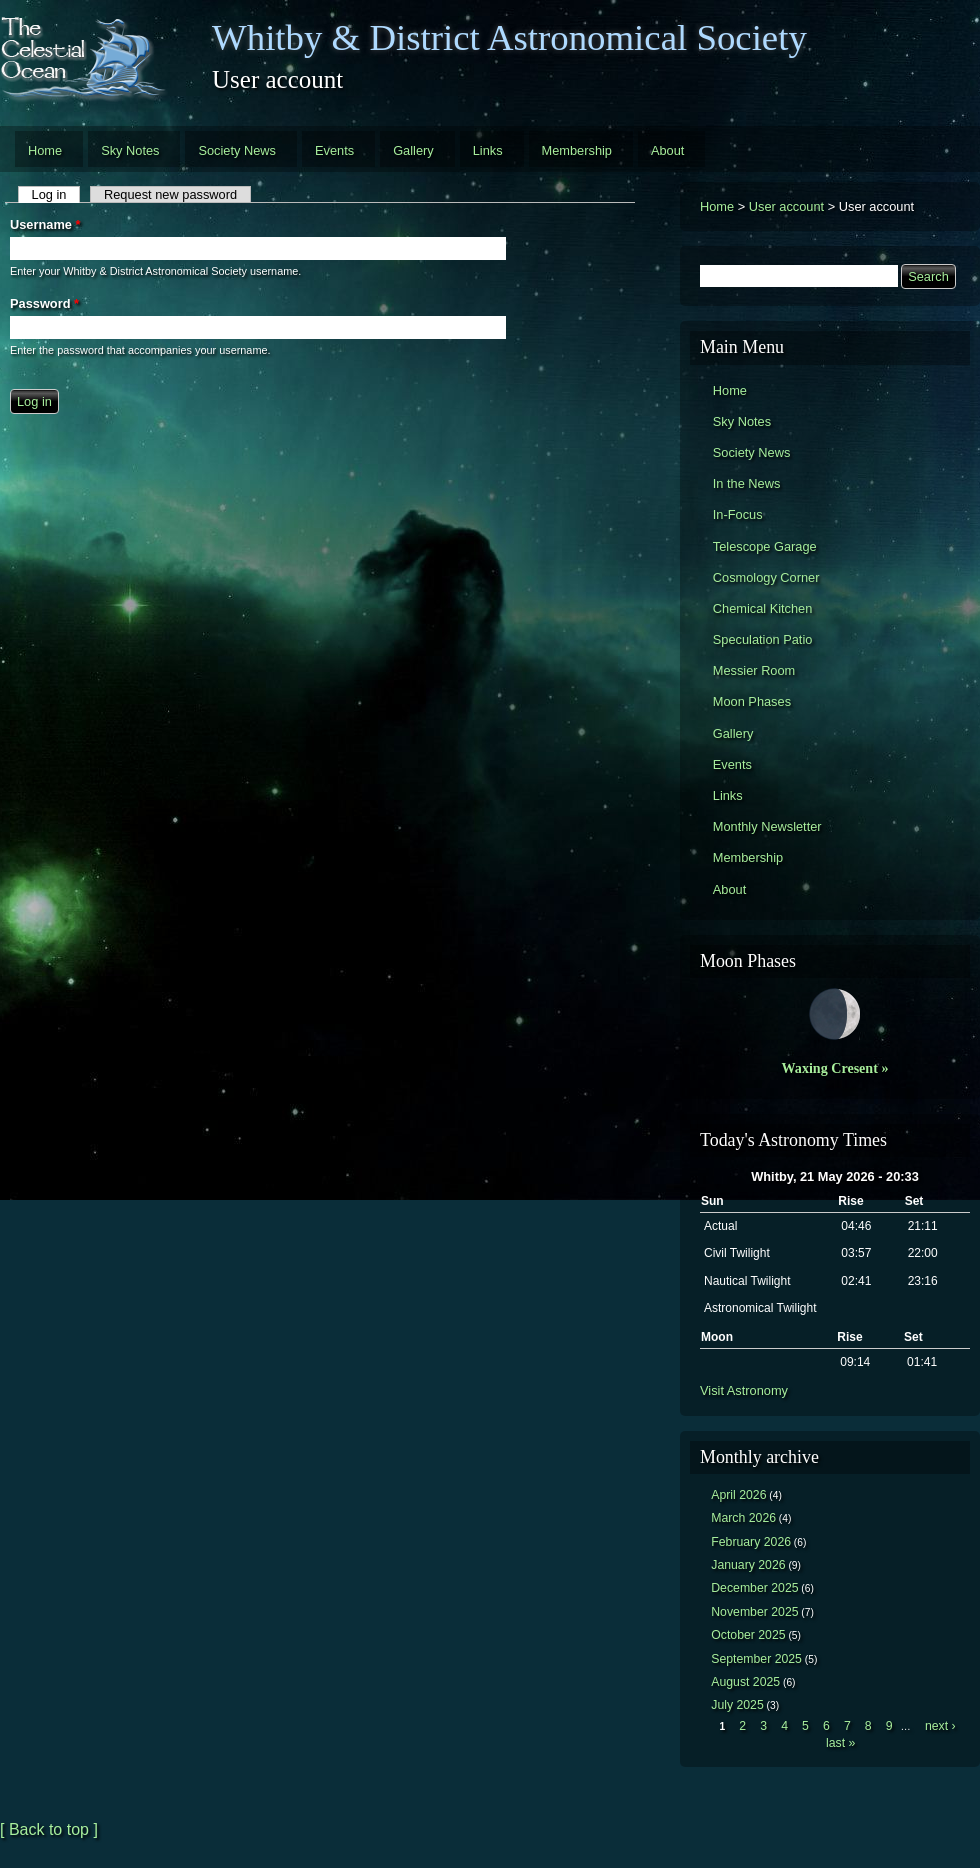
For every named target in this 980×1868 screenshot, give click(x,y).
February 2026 (751, 1542)
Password (44, 303)
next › (940, 1726)
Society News (237, 150)
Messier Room (754, 670)
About (667, 150)
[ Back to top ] (49, 1829)
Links (488, 150)
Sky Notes (130, 150)
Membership (577, 150)
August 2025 (745, 1682)
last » (840, 1743)
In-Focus (738, 514)
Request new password (170, 194)
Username (45, 224)
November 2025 (754, 1612)
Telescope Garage (765, 546)
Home (45, 150)
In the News (747, 483)
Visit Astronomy (744, 1390)
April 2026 (738, 1495)
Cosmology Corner (766, 577)
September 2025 (756, 1659)
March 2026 (743, 1518)
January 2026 (748, 1565)
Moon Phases (752, 701)
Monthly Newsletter (767, 826)
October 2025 (748, 1635)
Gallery (413, 150)
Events (334, 150)
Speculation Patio (763, 639)
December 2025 (754, 1588)
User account (786, 206)
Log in (56, 194)
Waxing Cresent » (835, 1068)
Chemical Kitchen (763, 608)
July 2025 (737, 1705)
